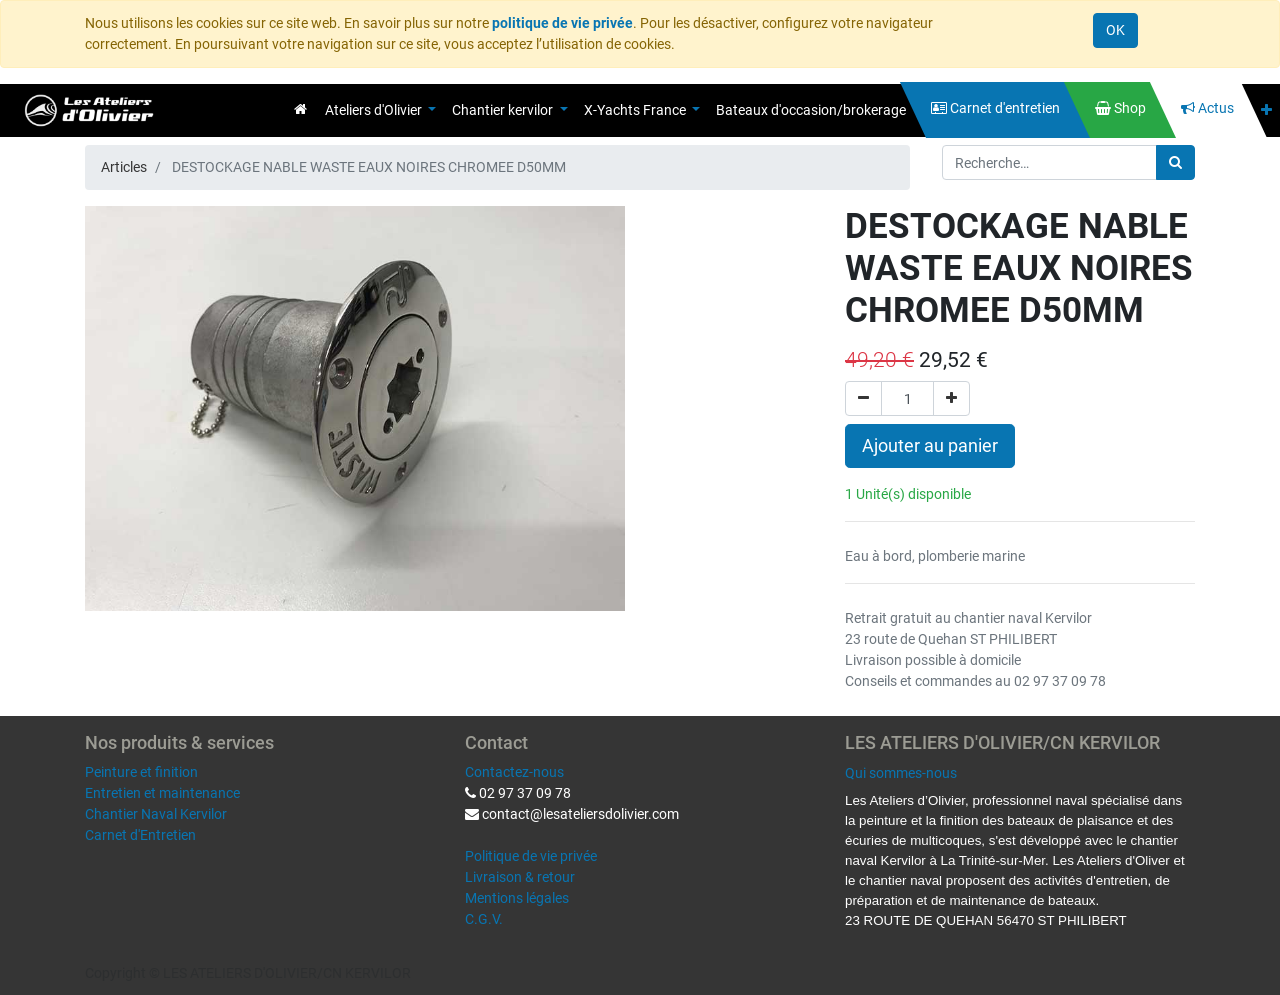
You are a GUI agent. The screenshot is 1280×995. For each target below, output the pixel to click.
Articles (124, 167)
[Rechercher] (1175, 162)
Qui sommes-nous (901, 773)
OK (1115, 30)
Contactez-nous (514, 772)
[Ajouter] (951, 398)
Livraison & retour (520, 877)
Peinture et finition (141, 772)
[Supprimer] (863, 398)
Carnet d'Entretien (140, 835)
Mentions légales (517, 898)
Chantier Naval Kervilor (156, 814)
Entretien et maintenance (162, 793)
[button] (1266, 110)
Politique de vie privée (531, 856)
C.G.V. (484, 919)
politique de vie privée (562, 23)
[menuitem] (300, 109)
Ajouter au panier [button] (930, 446)
